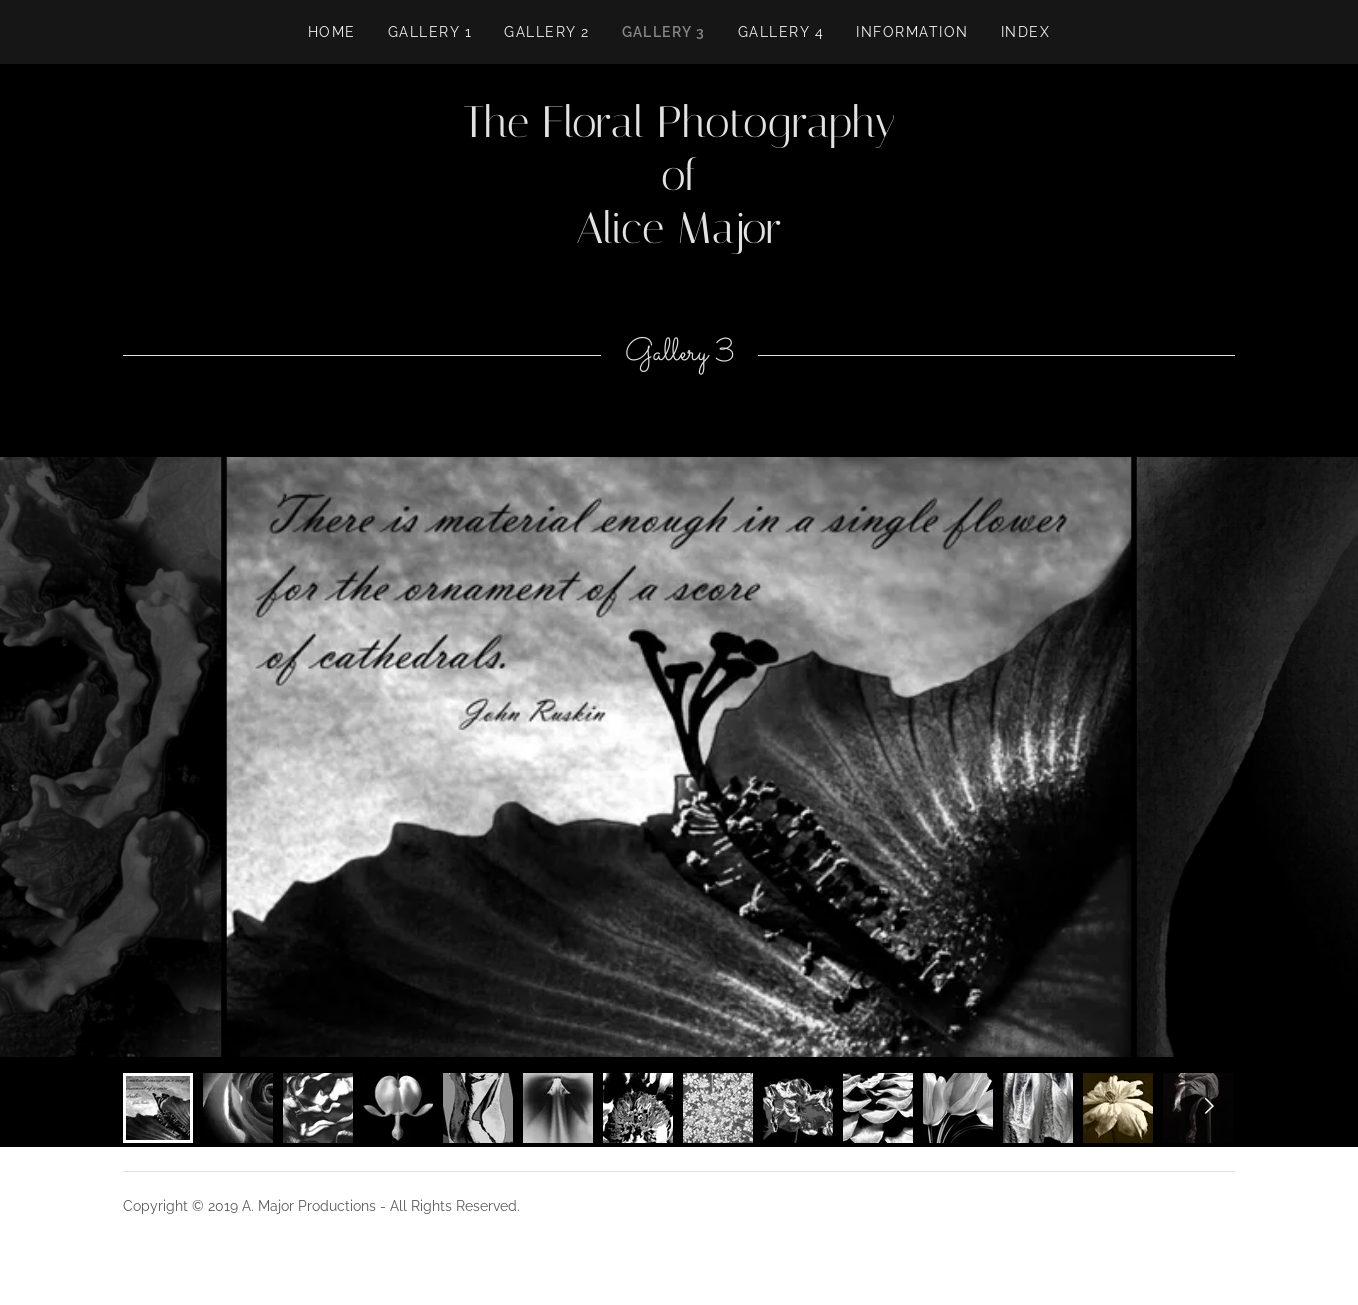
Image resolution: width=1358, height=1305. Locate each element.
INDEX (1026, 32)
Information (912, 32)
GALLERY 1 (430, 32)
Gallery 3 (664, 32)
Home (332, 32)
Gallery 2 (546, 32)
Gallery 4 (781, 32)
